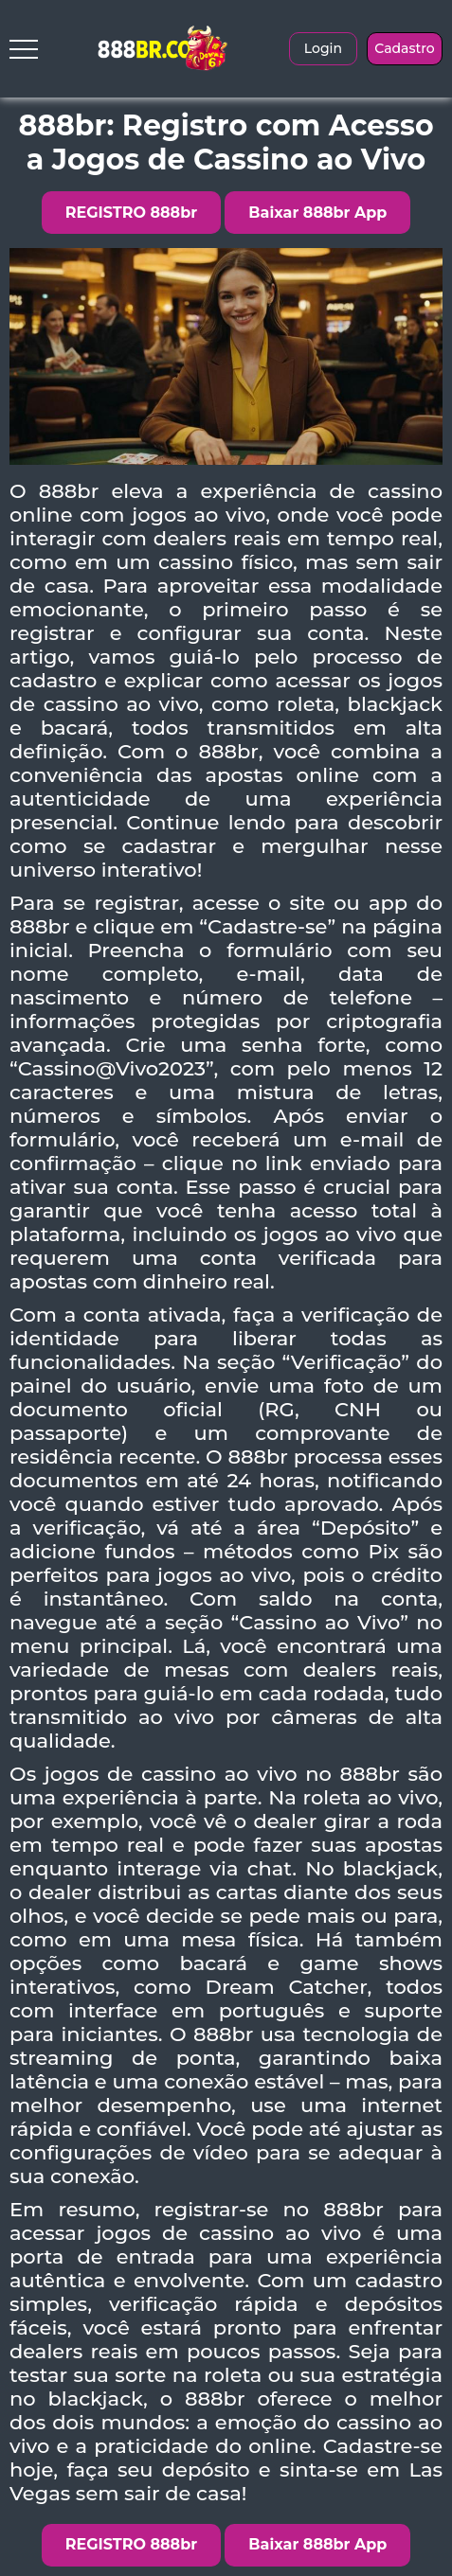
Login (323, 48)
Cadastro (404, 48)
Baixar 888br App (317, 213)
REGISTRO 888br (131, 213)
